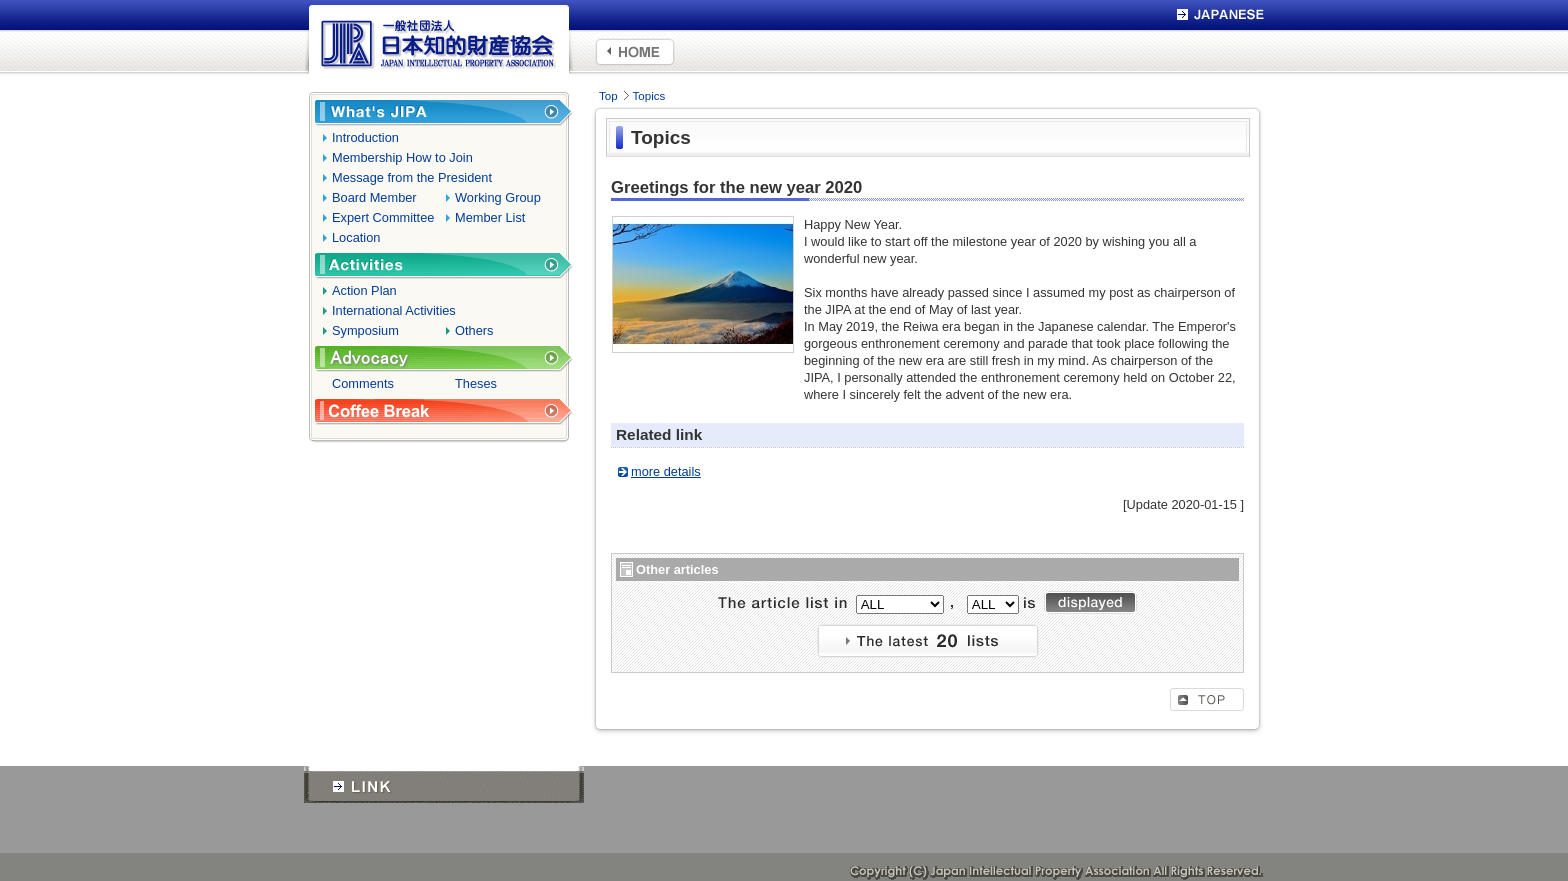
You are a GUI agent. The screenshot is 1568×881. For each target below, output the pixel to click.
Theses (476, 383)
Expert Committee (383, 217)
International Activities (394, 310)
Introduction (365, 137)
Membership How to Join (402, 157)
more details (666, 471)
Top (608, 96)
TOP (1207, 699)
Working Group (498, 197)
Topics (649, 96)
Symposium (365, 330)
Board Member (374, 197)
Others (474, 330)
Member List (490, 217)
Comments (363, 383)
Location (356, 237)
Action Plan (364, 290)
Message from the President (412, 177)
